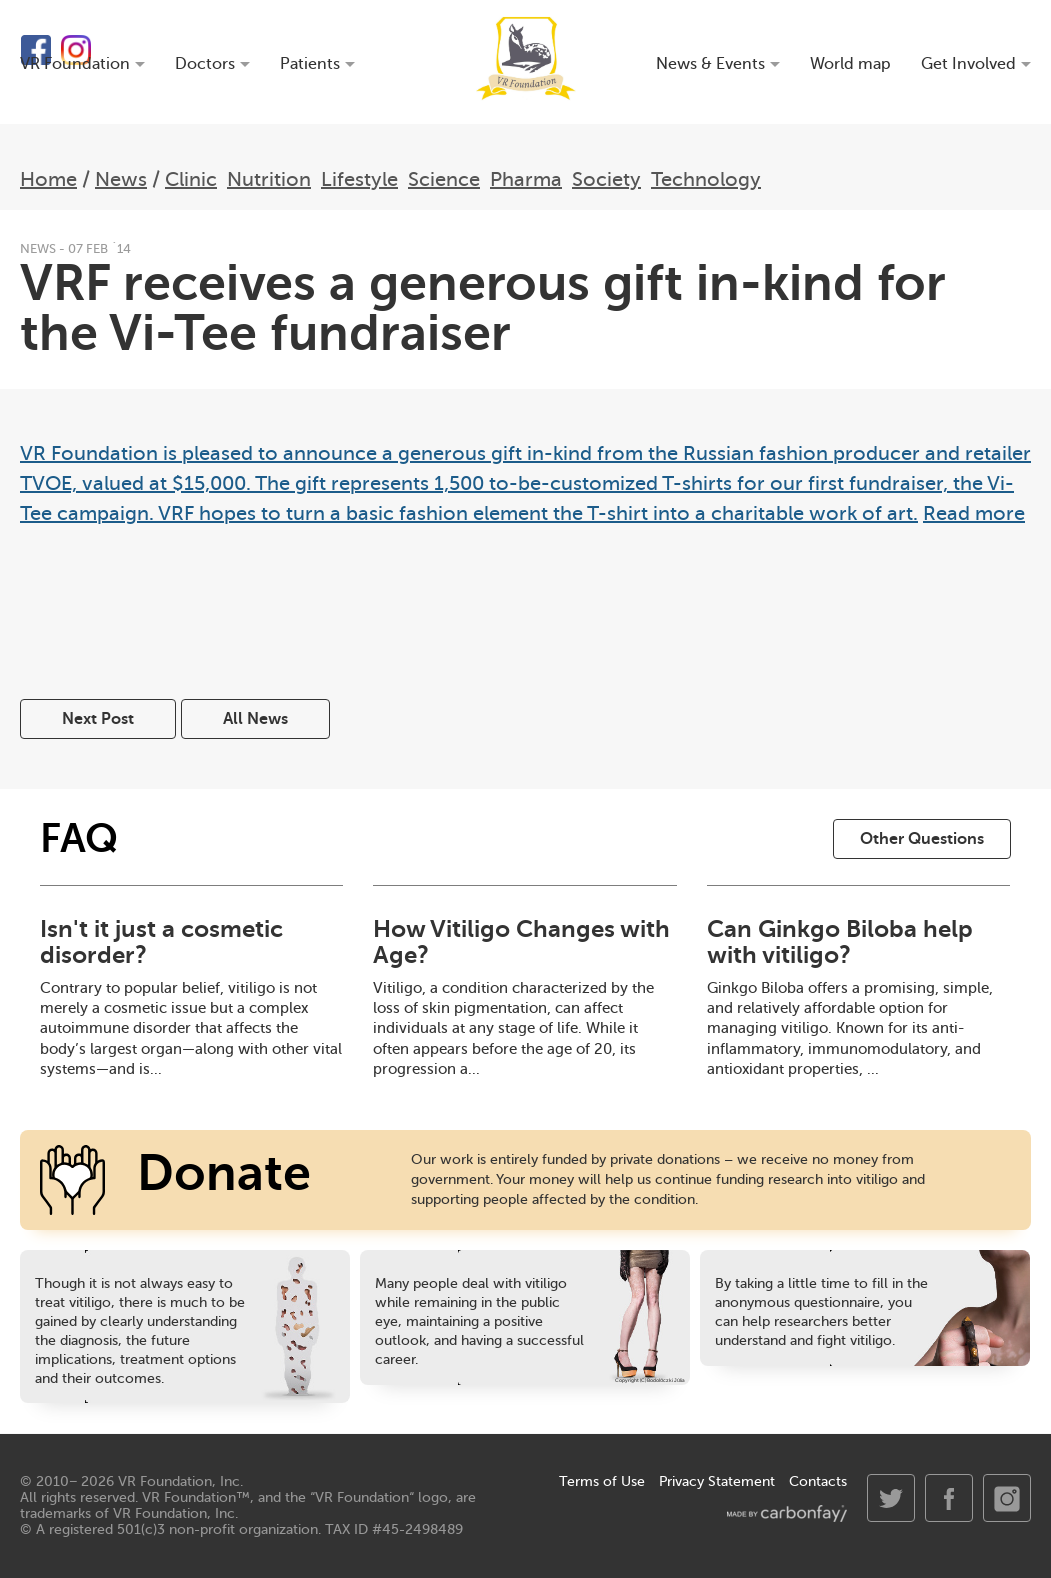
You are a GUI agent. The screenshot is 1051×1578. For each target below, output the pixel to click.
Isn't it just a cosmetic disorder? (161, 942)
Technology (706, 179)
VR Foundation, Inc (179, 1481)
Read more (974, 513)
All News (255, 719)
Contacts (818, 1481)
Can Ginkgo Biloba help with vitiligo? (840, 942)
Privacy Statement (717, 1481)
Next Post (98, 719)
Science (444, 179)
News (121, 179)
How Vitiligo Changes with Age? (521, 942)
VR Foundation (526, 58)
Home (48, 179)
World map (850, 64)
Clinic (191, 179)
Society (606, 179)
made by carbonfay (787, 1513)
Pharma (526, 179)
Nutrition (269, 179)
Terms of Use (602, 1481)
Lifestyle (359, 179)
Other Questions (922, 839)
